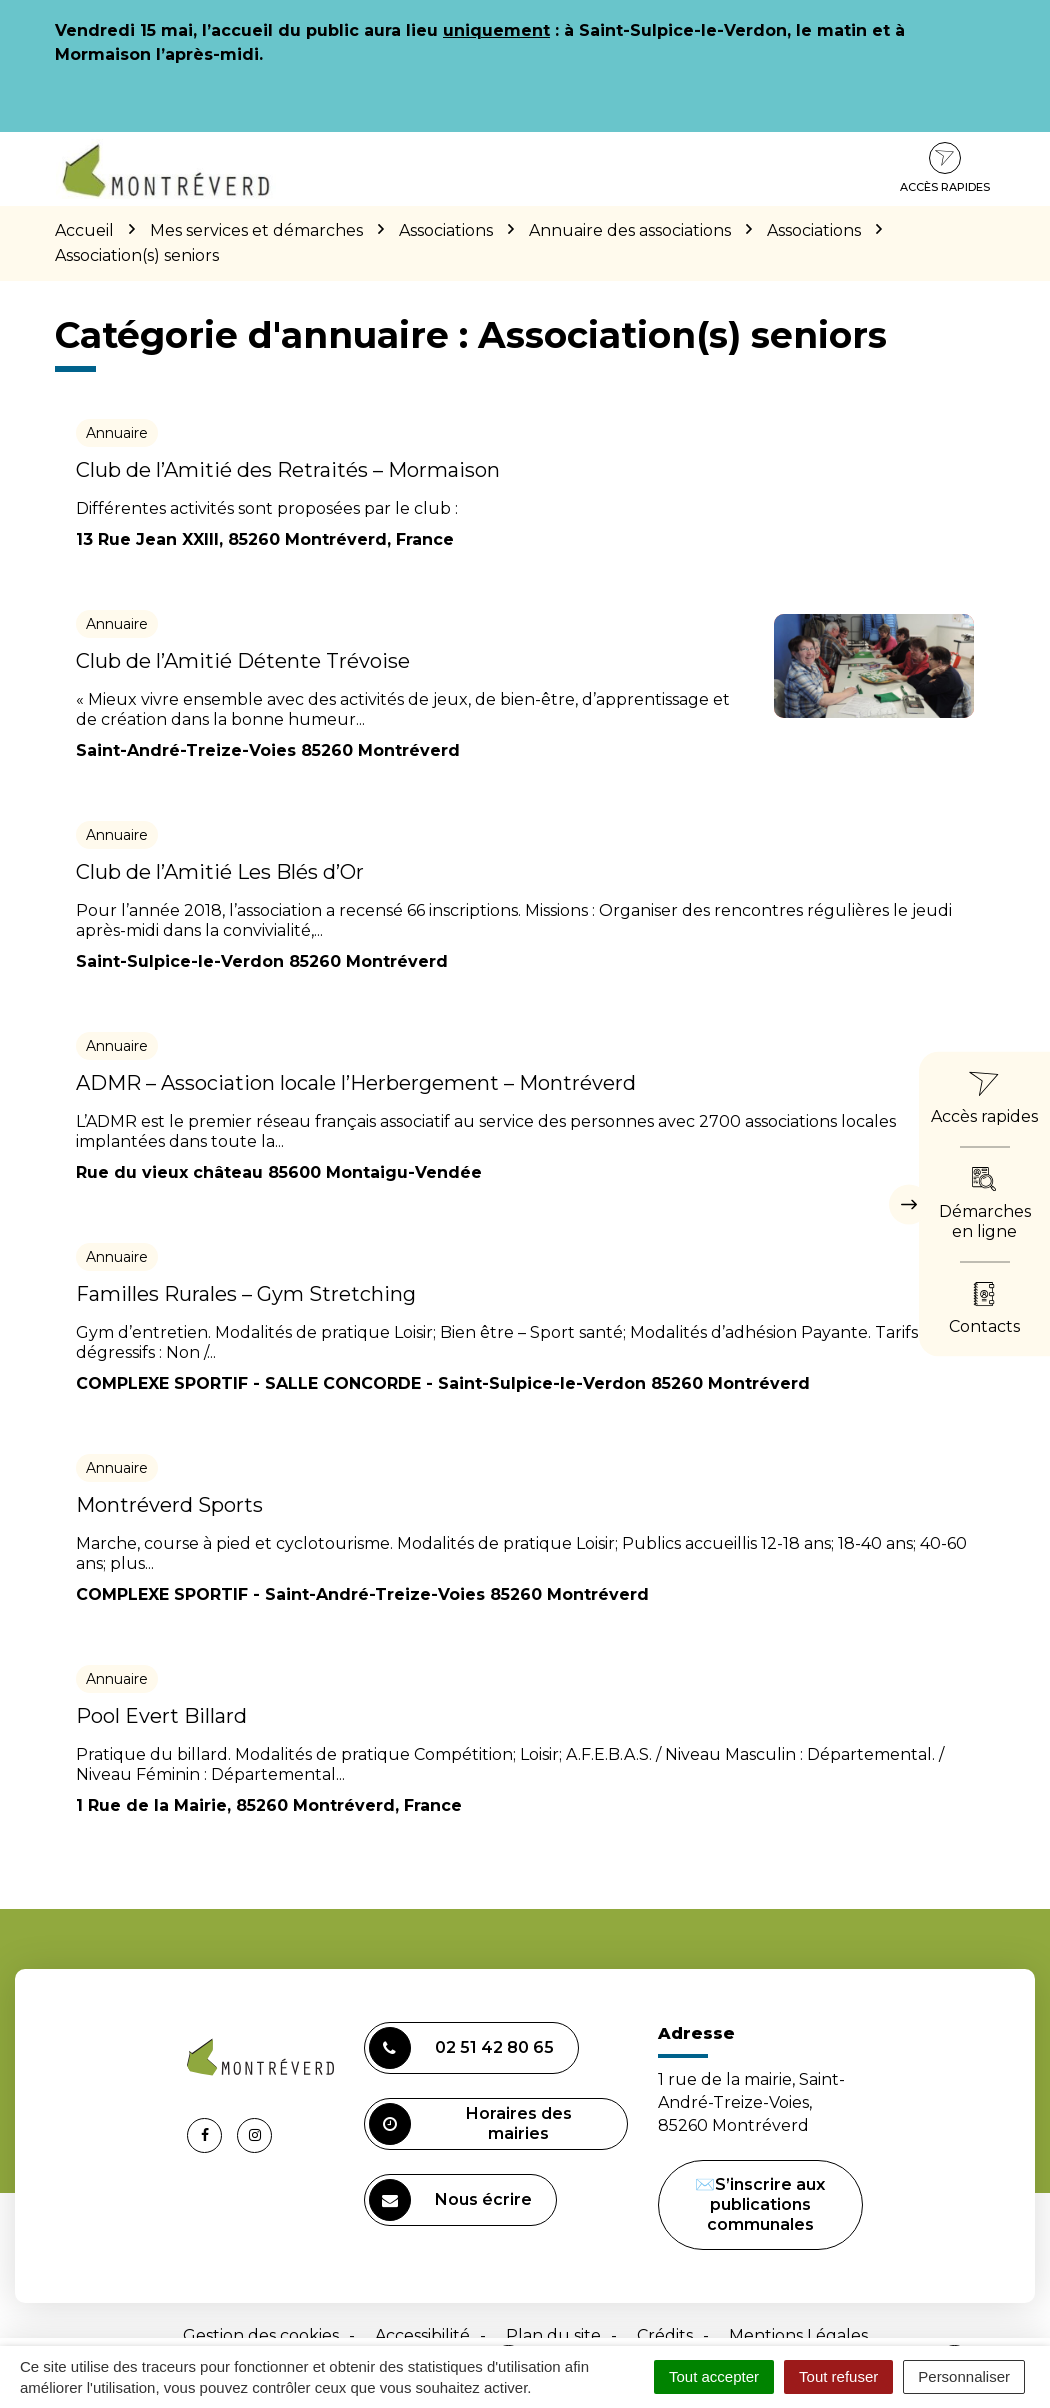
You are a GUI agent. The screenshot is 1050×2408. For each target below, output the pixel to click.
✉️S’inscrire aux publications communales (760, 2204)
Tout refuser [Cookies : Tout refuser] (838, 2376)
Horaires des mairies (470, 2124)
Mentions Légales (798, 2335)
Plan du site (553, 2335)
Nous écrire (450, 2200)
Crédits (665, 2335)
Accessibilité (422, 2335)
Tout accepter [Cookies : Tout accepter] (714, 2376)
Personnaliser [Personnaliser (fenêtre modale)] (964, 2376)
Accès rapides (945, 168)
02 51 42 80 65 (461, 2048)
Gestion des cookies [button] (261, 2335)
